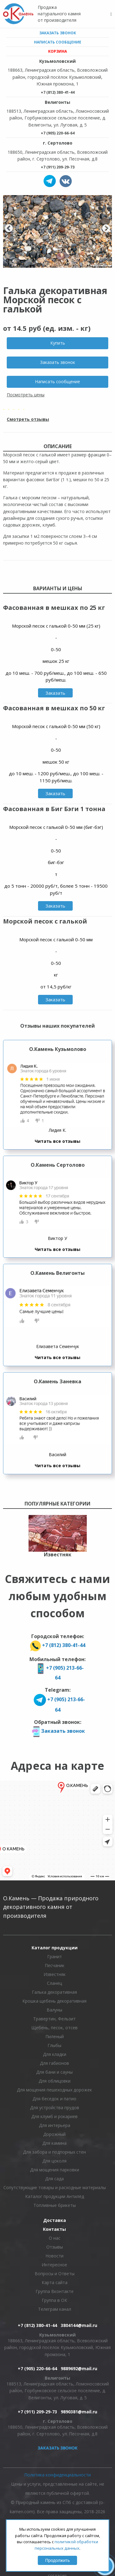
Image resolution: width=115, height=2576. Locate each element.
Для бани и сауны (54, 2072)
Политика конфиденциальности (57, 2475)
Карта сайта (54, 2282)
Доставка (54, 2220)
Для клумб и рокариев (54, 2116)
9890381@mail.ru (79, 2412)
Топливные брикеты (54, 2205)
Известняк (55, 1974)
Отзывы (54, 2247)
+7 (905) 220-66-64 (58, 133)
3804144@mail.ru (79, 2325)
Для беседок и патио (54, 2099)
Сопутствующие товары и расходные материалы (54, 2187)
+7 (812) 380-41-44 (58, 92)
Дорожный (54, 2134)
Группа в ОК (54, 2300)
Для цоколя (54, 2161)
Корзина (57, 51)
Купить (57, 343)
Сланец (54, 1983)
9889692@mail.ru (79, 2368)
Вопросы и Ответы (55, 2273)
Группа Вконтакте (55, 2291)
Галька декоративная (54, 1992)
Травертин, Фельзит (54, 2019)
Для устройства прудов (54, 2107)
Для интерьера (54, 2125)
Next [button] (106, 228)
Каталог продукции (55, 1948)
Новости (54, 2256)
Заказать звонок (57, 33)
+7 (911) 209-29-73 (58, 167)
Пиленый (54, 2036)
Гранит (54, 1956)
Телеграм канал (54, 2309)
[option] (57, 231)
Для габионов (54, 2063)
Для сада (54, 2178)
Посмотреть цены (25, 395)
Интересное (54, 2265)
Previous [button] (8, 228)
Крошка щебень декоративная (54, 2001)
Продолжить (57, 2560)
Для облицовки (55, 2081)
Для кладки (54, 2054)
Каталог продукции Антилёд (54, 2196)
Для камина (54, 2143)
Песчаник (54, 1965)
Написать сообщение (57, 42)
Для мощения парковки (54, 2170)
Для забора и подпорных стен (54, 2152)
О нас (54, 2238)
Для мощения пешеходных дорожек (54, 2090)
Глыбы (54, 2045)
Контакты (54, 2229)
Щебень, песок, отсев (54, 2027)
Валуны (54, 2010)
